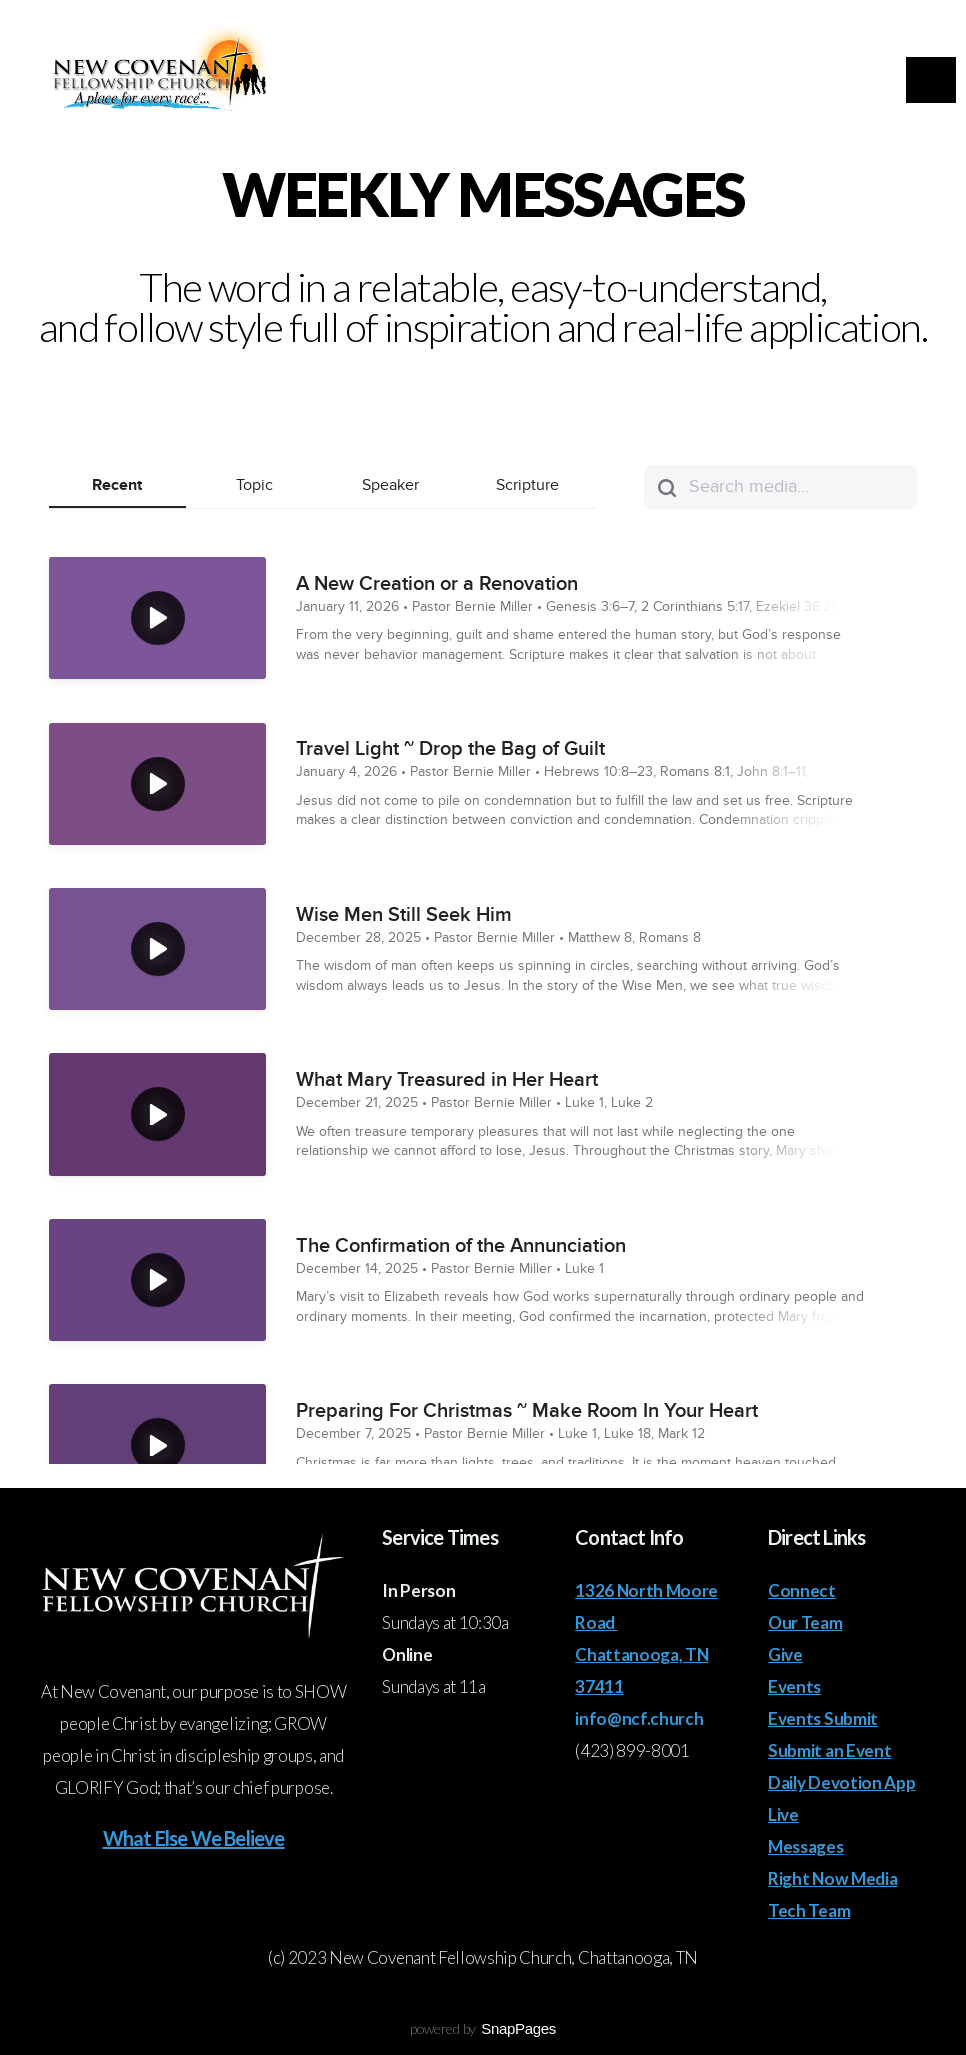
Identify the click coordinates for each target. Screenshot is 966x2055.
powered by (483, 2028)
